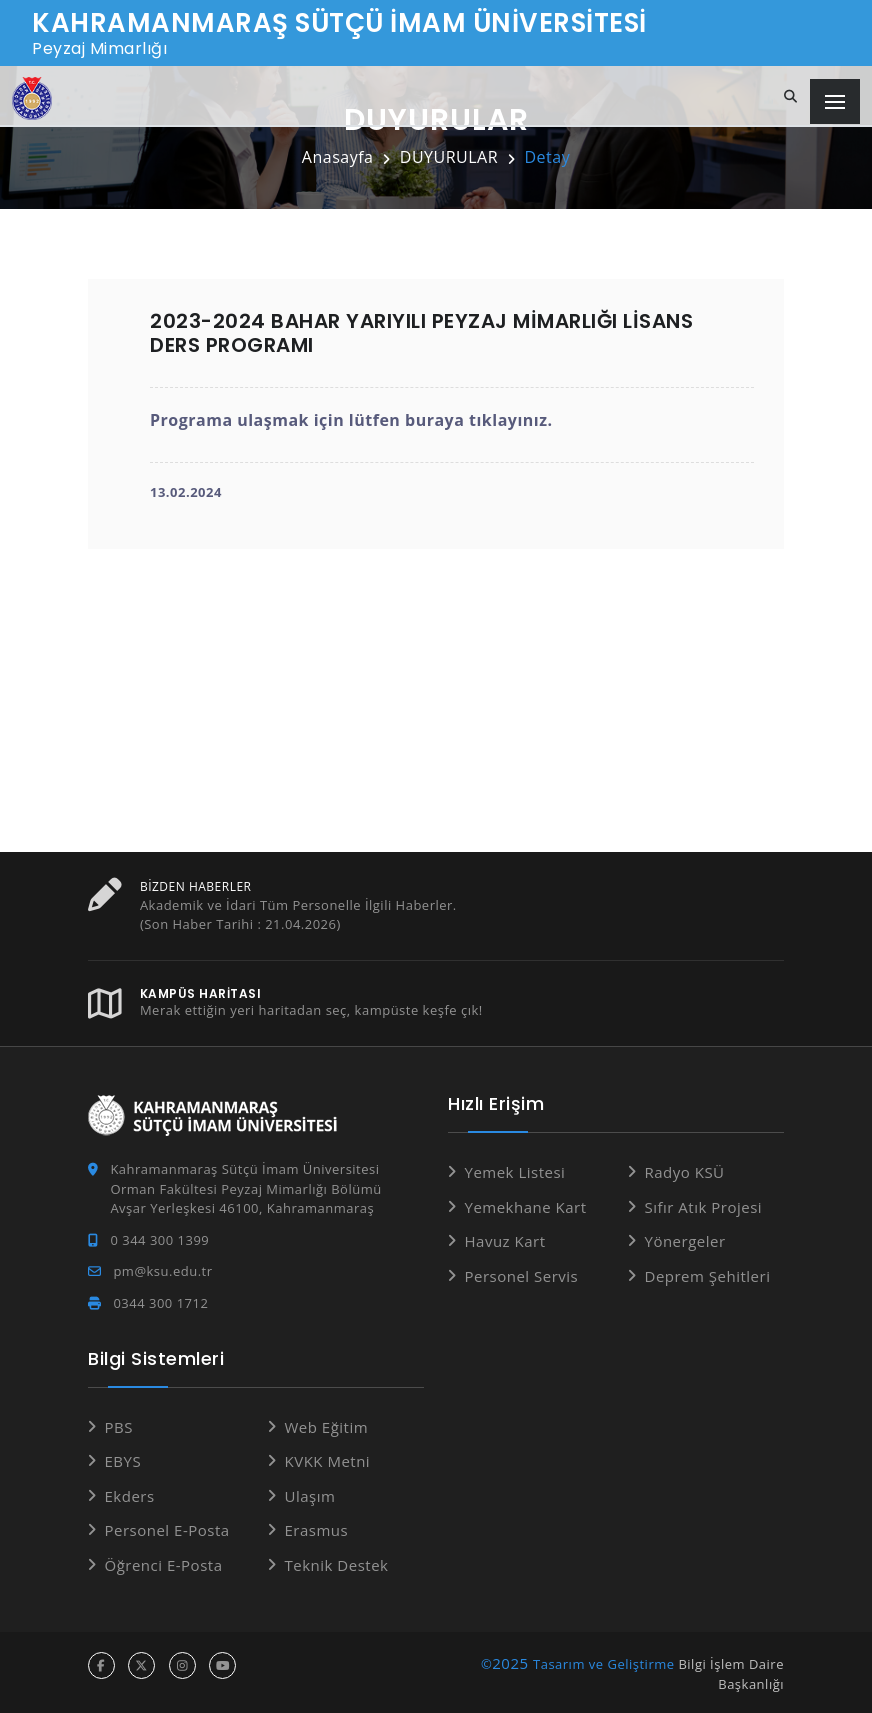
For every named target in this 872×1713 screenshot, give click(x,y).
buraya (434, 420)
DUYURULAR (449, 157)
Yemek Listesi (515, 1171)
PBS (119, 1426)
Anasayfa (338, 157)
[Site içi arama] (791, 97)
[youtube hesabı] (222, 1664)
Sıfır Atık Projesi (704, 1206)
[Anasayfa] (32, 98)
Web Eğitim (327, 1426)
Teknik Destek (337, 1564)
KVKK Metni (328, 1460)
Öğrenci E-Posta (164, 1564)
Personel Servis (522, 1275)
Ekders (130, 1495)
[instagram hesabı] (182, 1664)
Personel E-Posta (167, 1529)
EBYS (123, 1460)
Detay (547, 157)
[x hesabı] (141, 1664)
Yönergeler (685, 1240)
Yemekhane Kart (526, 1206)
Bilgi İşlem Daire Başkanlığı (731, 1673)
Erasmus (317, 1529)
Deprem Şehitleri (708, 1275)
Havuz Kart (505, 1240)
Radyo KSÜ (685, 1171)
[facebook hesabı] (101, 1664)
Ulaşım (310, 1495)
